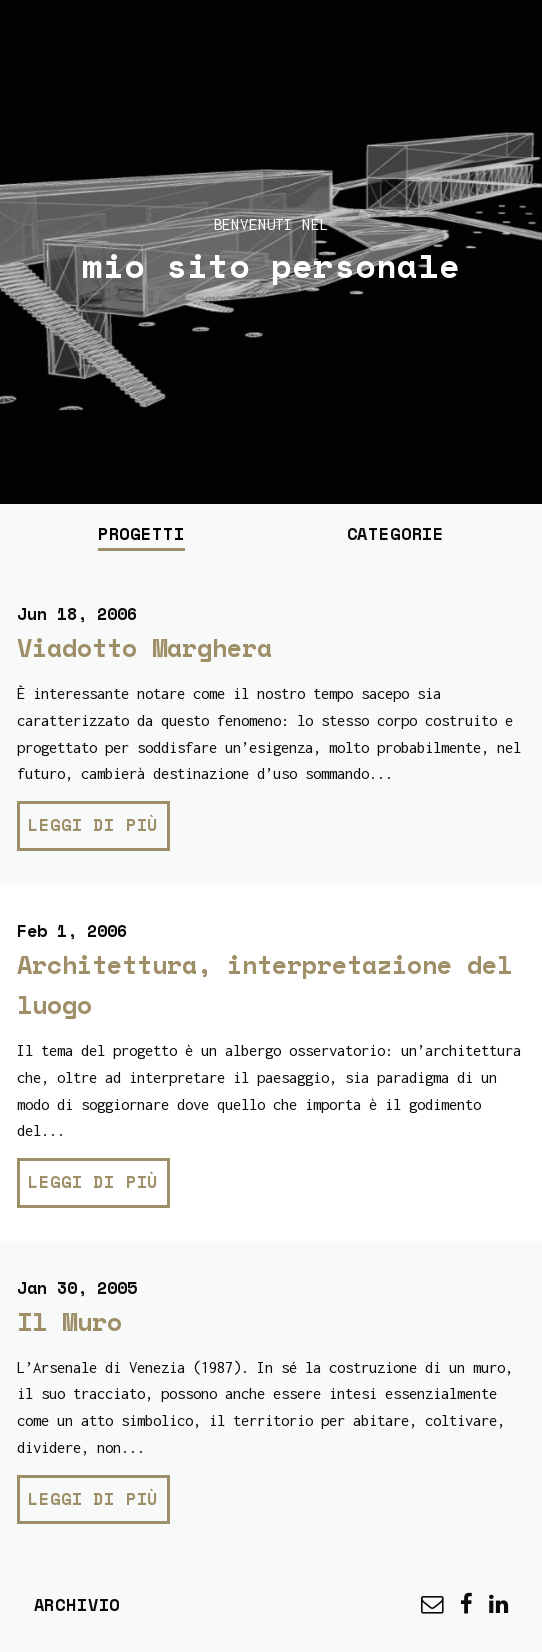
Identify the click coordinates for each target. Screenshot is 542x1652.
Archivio (77, 1604)
